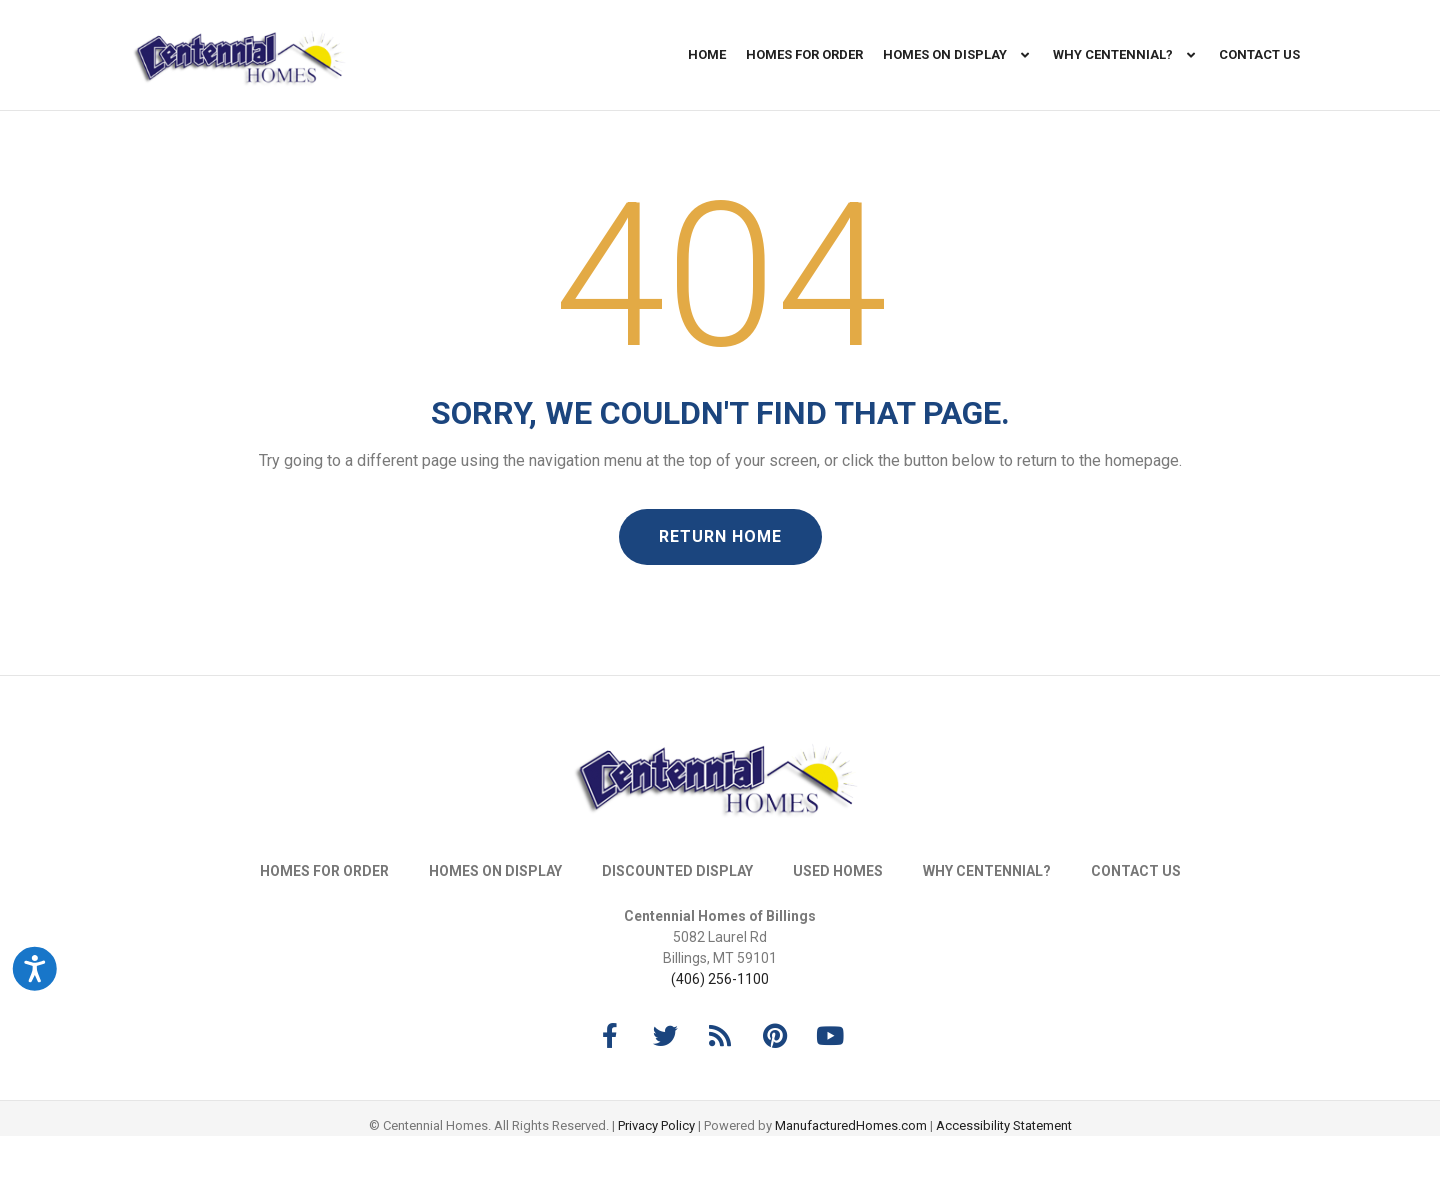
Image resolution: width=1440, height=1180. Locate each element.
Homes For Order (804, 54)
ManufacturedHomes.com (851, 1169)
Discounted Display (677, 915)
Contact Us (1259, 54)
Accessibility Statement (1004, 1169)
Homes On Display (958, 55)
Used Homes (838, 915)
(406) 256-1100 (720, 1023)
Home (707, 54)
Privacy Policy (656, 1169)
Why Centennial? (1126, 55)
